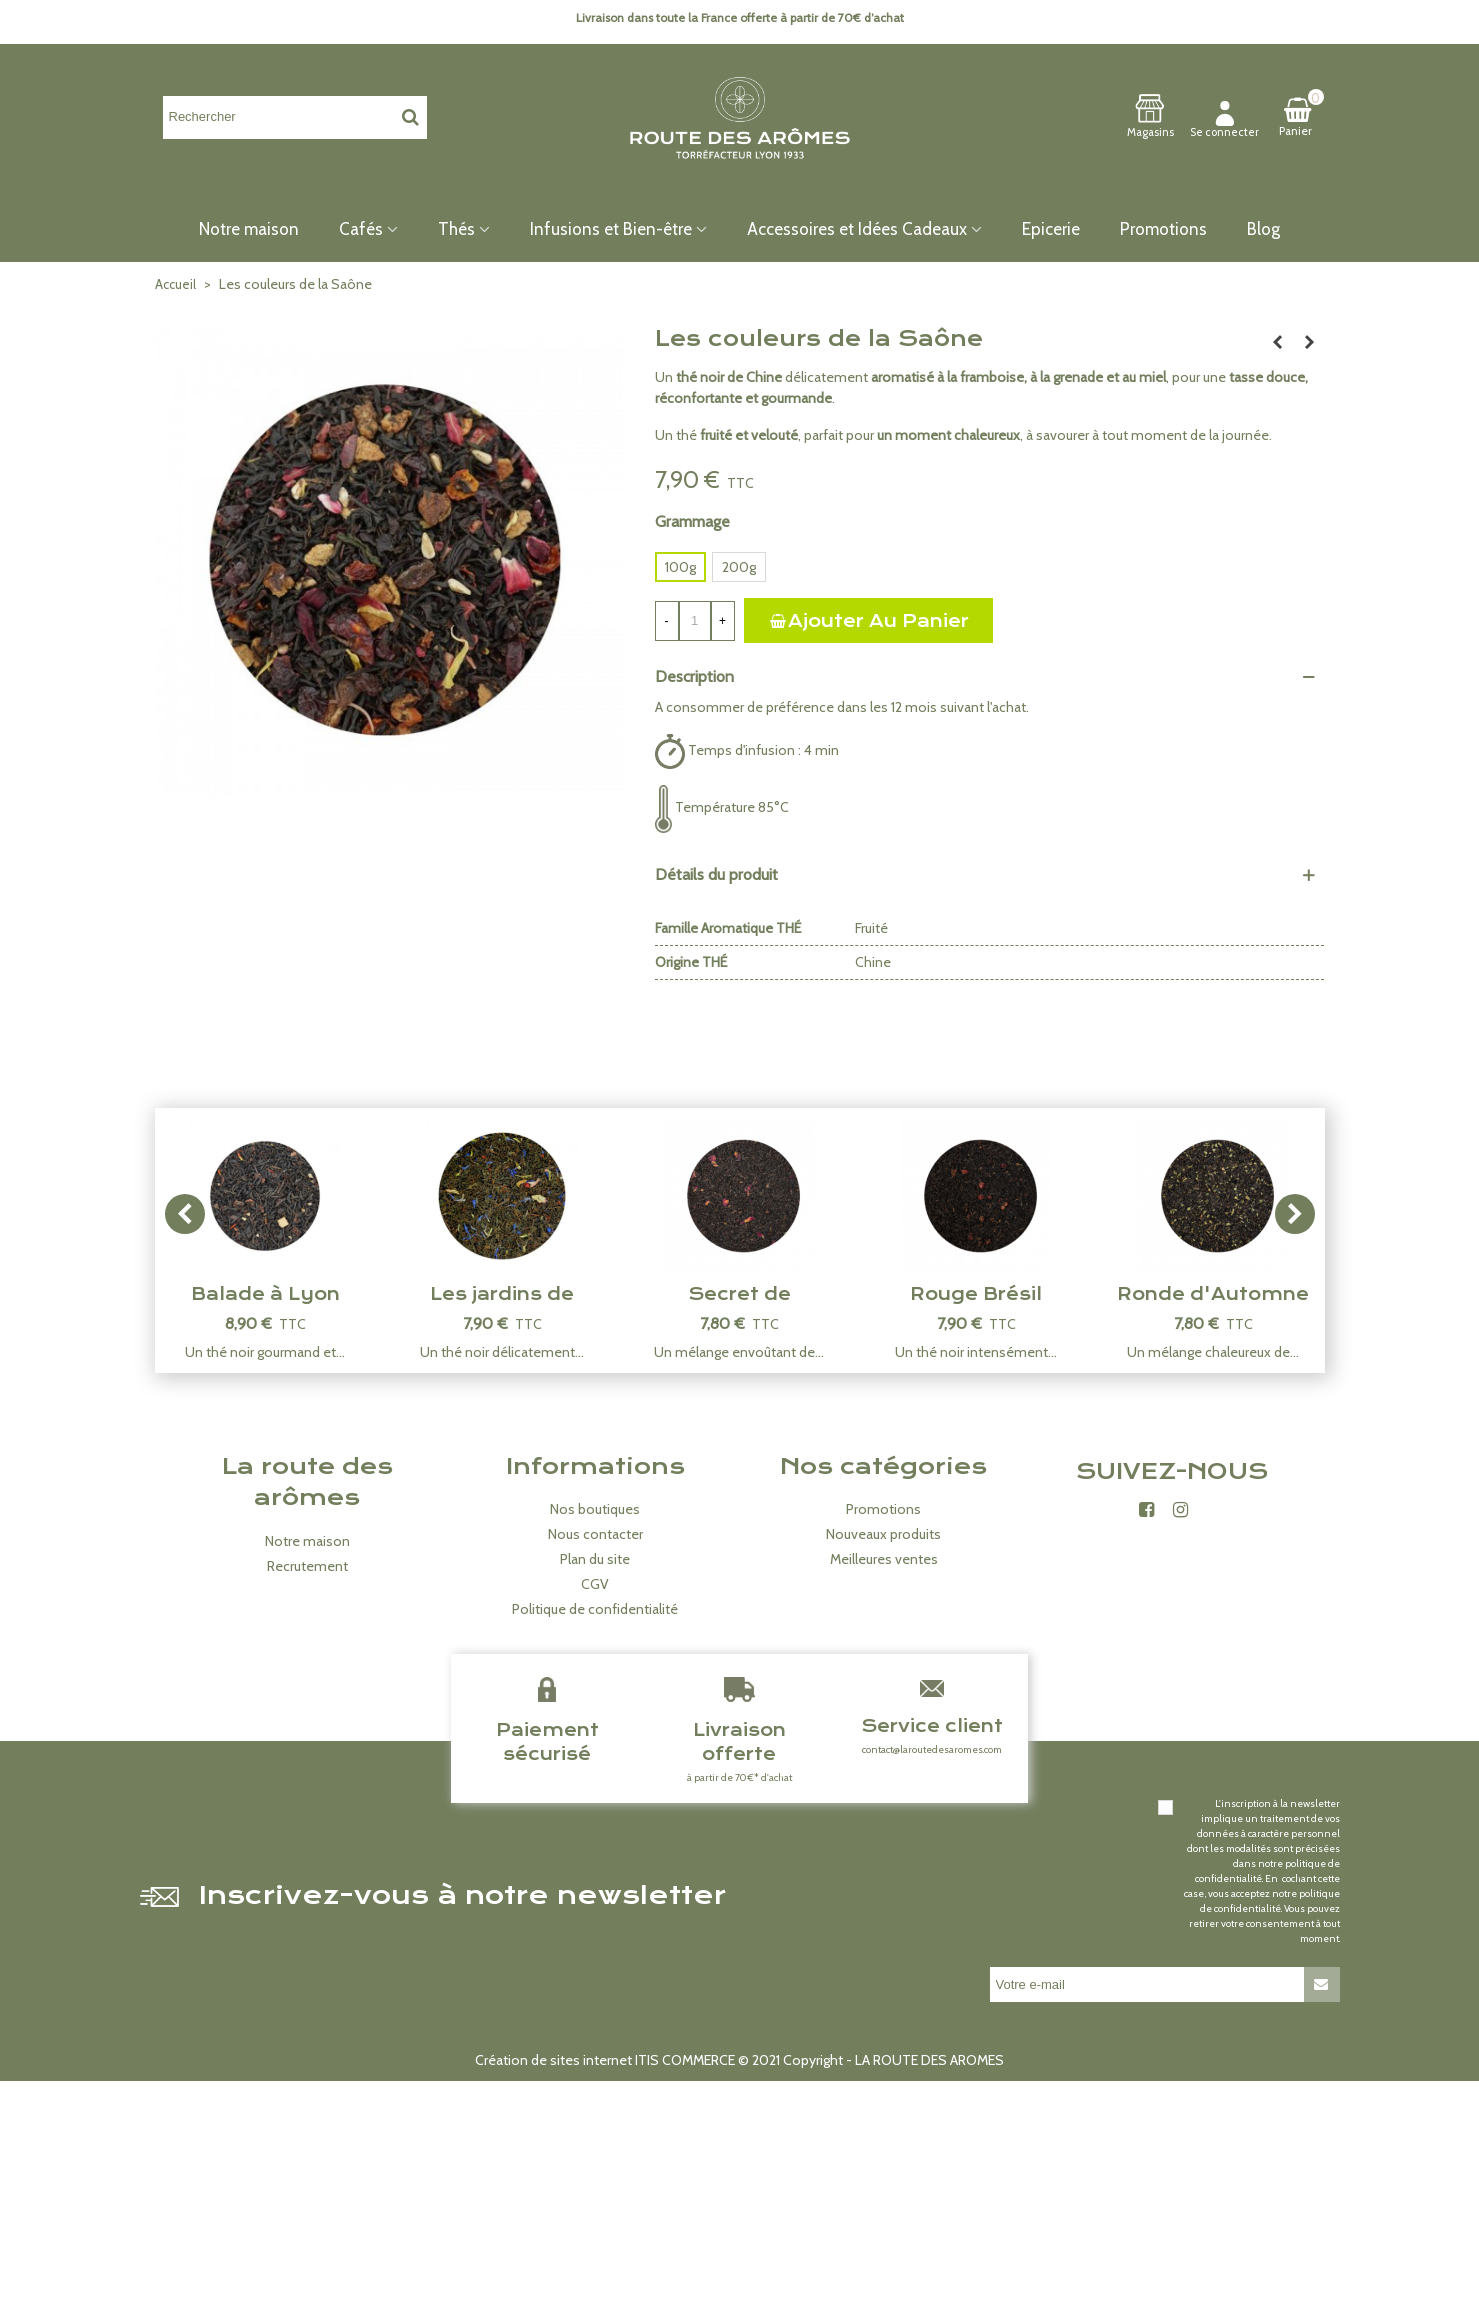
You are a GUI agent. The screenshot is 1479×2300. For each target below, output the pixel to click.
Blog (1263, 229)
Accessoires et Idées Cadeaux (857, 229)
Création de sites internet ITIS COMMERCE (605, 2060)
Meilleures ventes (884, 1559)
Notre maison (249, 229)
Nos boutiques (595, 1509)
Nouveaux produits (883, 1534)
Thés (456, 229)
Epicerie (1051, 229)
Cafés (361, 229)
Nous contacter (595, 1534)
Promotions (1163, 229)
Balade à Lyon (265, 1294)
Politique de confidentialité (595, 1609)
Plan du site (595, 1559)
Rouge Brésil (976, 1294)
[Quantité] (695, 621)
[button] (1295, 1214)
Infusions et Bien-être (611, 229)
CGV (595, 1584)
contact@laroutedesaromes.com (932, 1749)
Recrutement (307, 1566)
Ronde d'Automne (1213, 1294)
